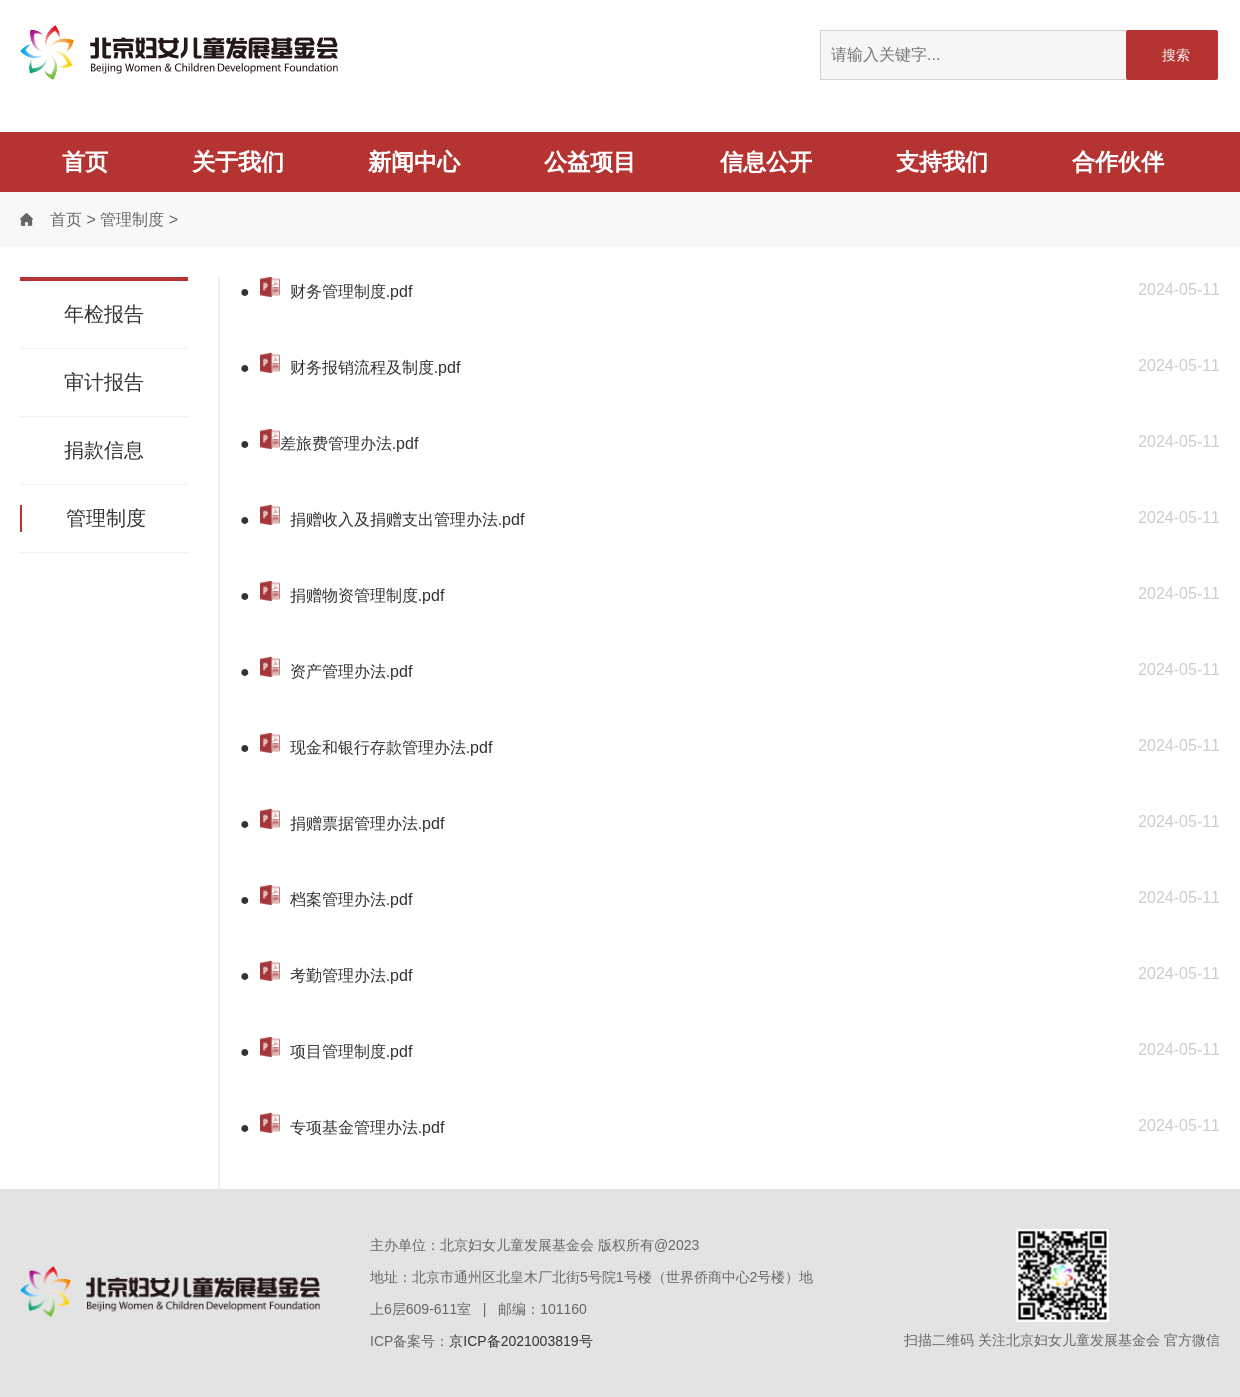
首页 (85, 162)
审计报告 (104, 382)
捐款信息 (104, 450)
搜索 (1176, 55)
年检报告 (104, 314)
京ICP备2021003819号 (520, 1341)
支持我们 (942, 162)
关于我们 (238, 162)
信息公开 (766, 162)
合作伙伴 (1118, 162)
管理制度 (132, 219)
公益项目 (590, 162)
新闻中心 (414, 162)
